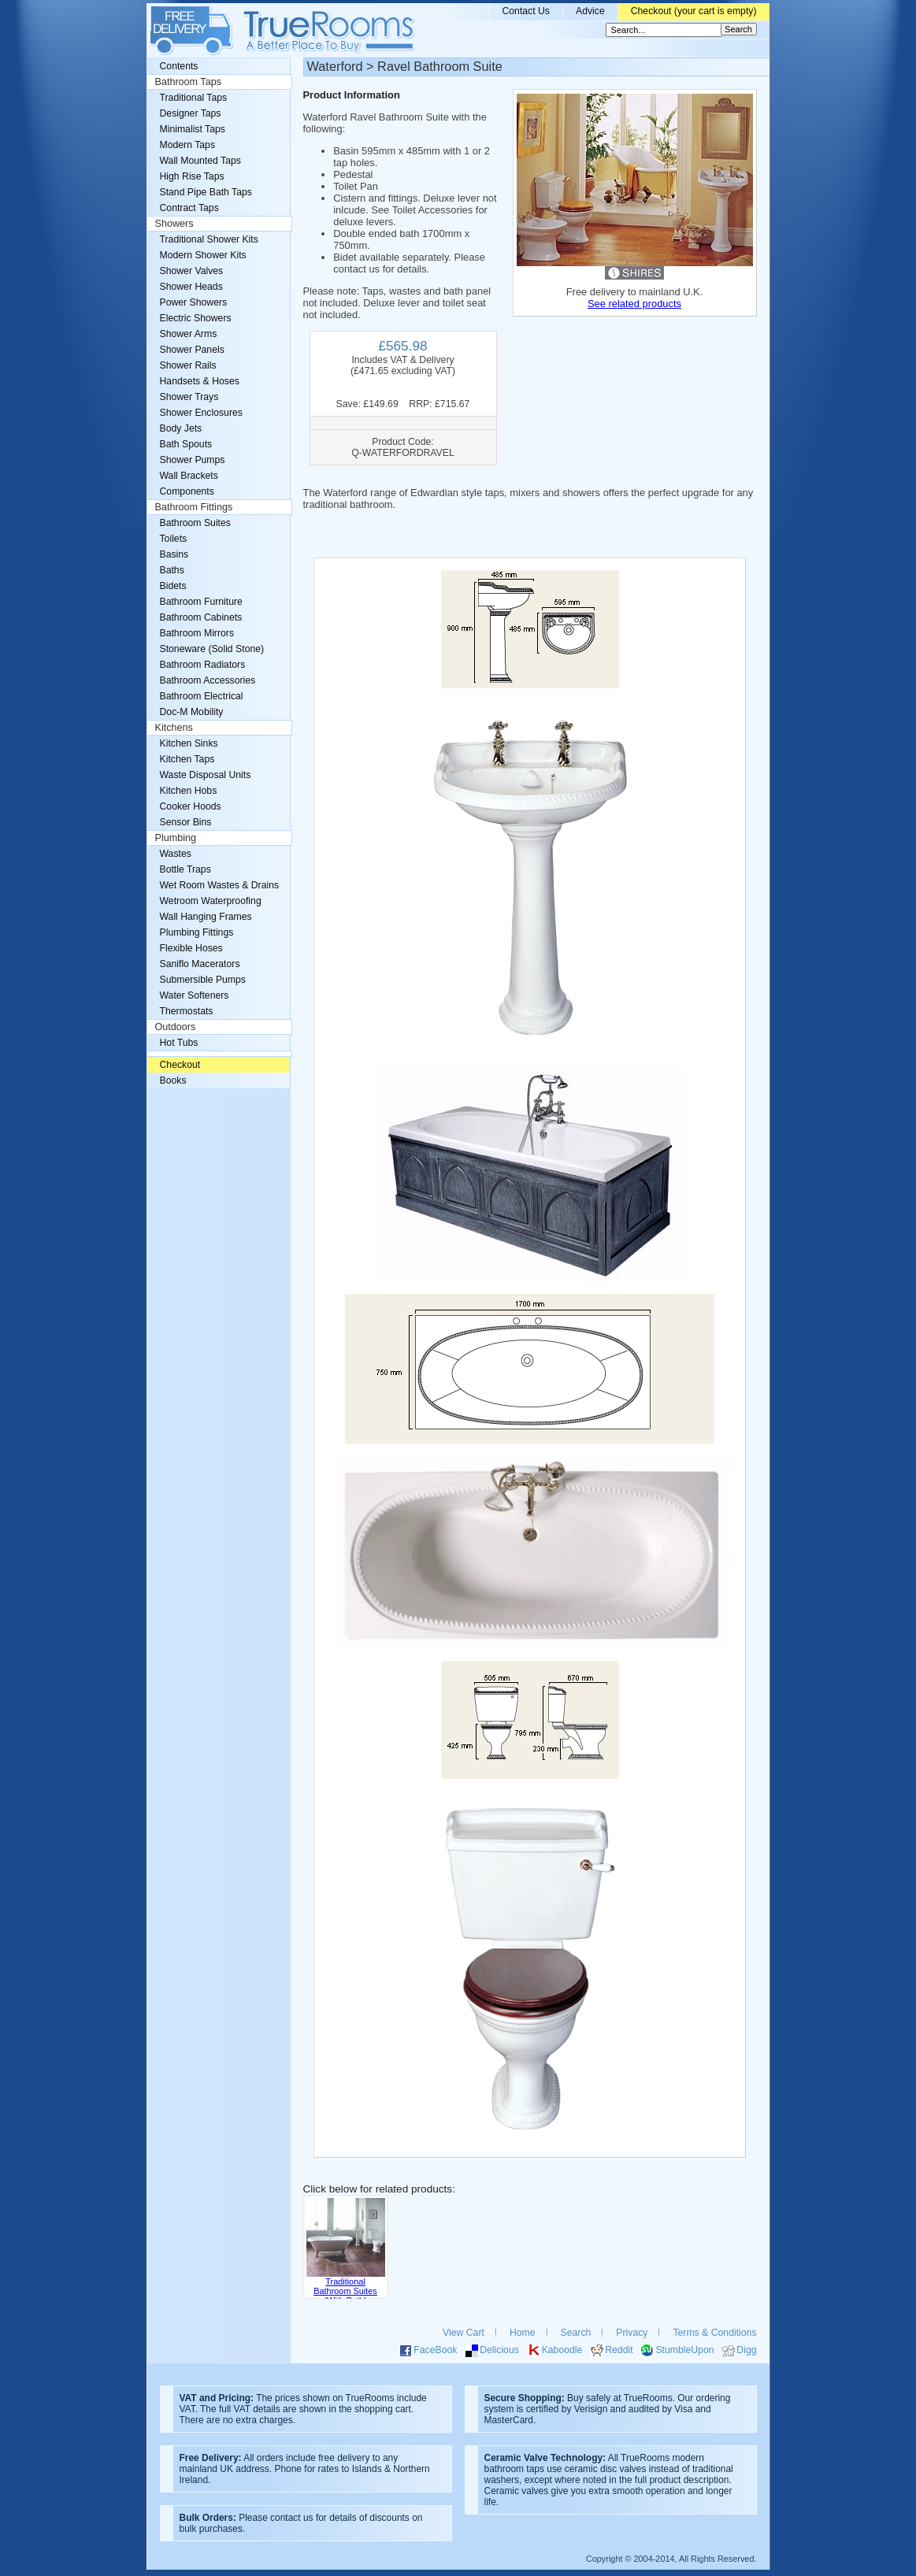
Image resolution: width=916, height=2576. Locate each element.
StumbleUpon (684, 2349)
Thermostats (186, 1011)
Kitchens (174, 727)
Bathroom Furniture (201, 601)
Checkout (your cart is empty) (694, 11)
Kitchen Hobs (188, 790)
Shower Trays (189, 396)
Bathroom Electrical (201, 696)
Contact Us (526, 11)
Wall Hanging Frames (206, 916)
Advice (590, 11)
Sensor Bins (186, 822)
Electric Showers (196, 318)
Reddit (618, 2349)
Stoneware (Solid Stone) (212, 648)
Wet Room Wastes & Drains (220, 885)
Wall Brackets (189, 475)
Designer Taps (190, 113)
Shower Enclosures (201, 412)
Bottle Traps (185, 869)
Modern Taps (188, 144)
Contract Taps (189, 207)
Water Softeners (194, 995)
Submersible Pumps (203, 979)
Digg (746, 2349)
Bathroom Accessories (208, 680)
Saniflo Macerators (200, 963)
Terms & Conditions (714, 2332)
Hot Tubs (179, 1042)
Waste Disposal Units (205, 774)
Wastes (175, 853)
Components (187, 491)
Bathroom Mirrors (197, 633)
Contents (179, 66)
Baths (172, 570)
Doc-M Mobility (192, 711)
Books (173, 1080)
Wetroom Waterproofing (210, 900)
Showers (174, 223)
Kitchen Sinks (189, 743)
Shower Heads (191, 286)
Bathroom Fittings (194, 507)
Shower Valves (192, 270)
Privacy (631, 2332)
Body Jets (181, 428)
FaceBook (435, 2349)
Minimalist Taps (192, 129)
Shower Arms (188, 333)
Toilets (173, 538)
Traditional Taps (194, 97)
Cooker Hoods (190, 806)
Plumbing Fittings (197, 932)
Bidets (173, 585)
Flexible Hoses (191, 948)
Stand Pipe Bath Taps (206, 192)
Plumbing (176, 837)
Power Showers (194, 302)
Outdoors (175, 1026)
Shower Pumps (192, 459)
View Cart (463, 2332)
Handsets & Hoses (199, 381)
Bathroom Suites (195, 522)
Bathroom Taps (188, 81)
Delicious (499, 2349)
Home (523, 2332)
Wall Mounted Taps (200, 160)
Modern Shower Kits (203, 255)
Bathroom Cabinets (201, 617)
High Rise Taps (192, 176)
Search (576, 2332)
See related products (634, 303)
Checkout (180, 1064)
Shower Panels (192, 349)
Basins (174, 554)
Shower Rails (188, 365)
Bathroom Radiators (203, 664)
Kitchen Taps (187, 759)
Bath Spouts (186, 444)
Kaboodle (562, 2349)
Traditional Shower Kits (209, 239)
